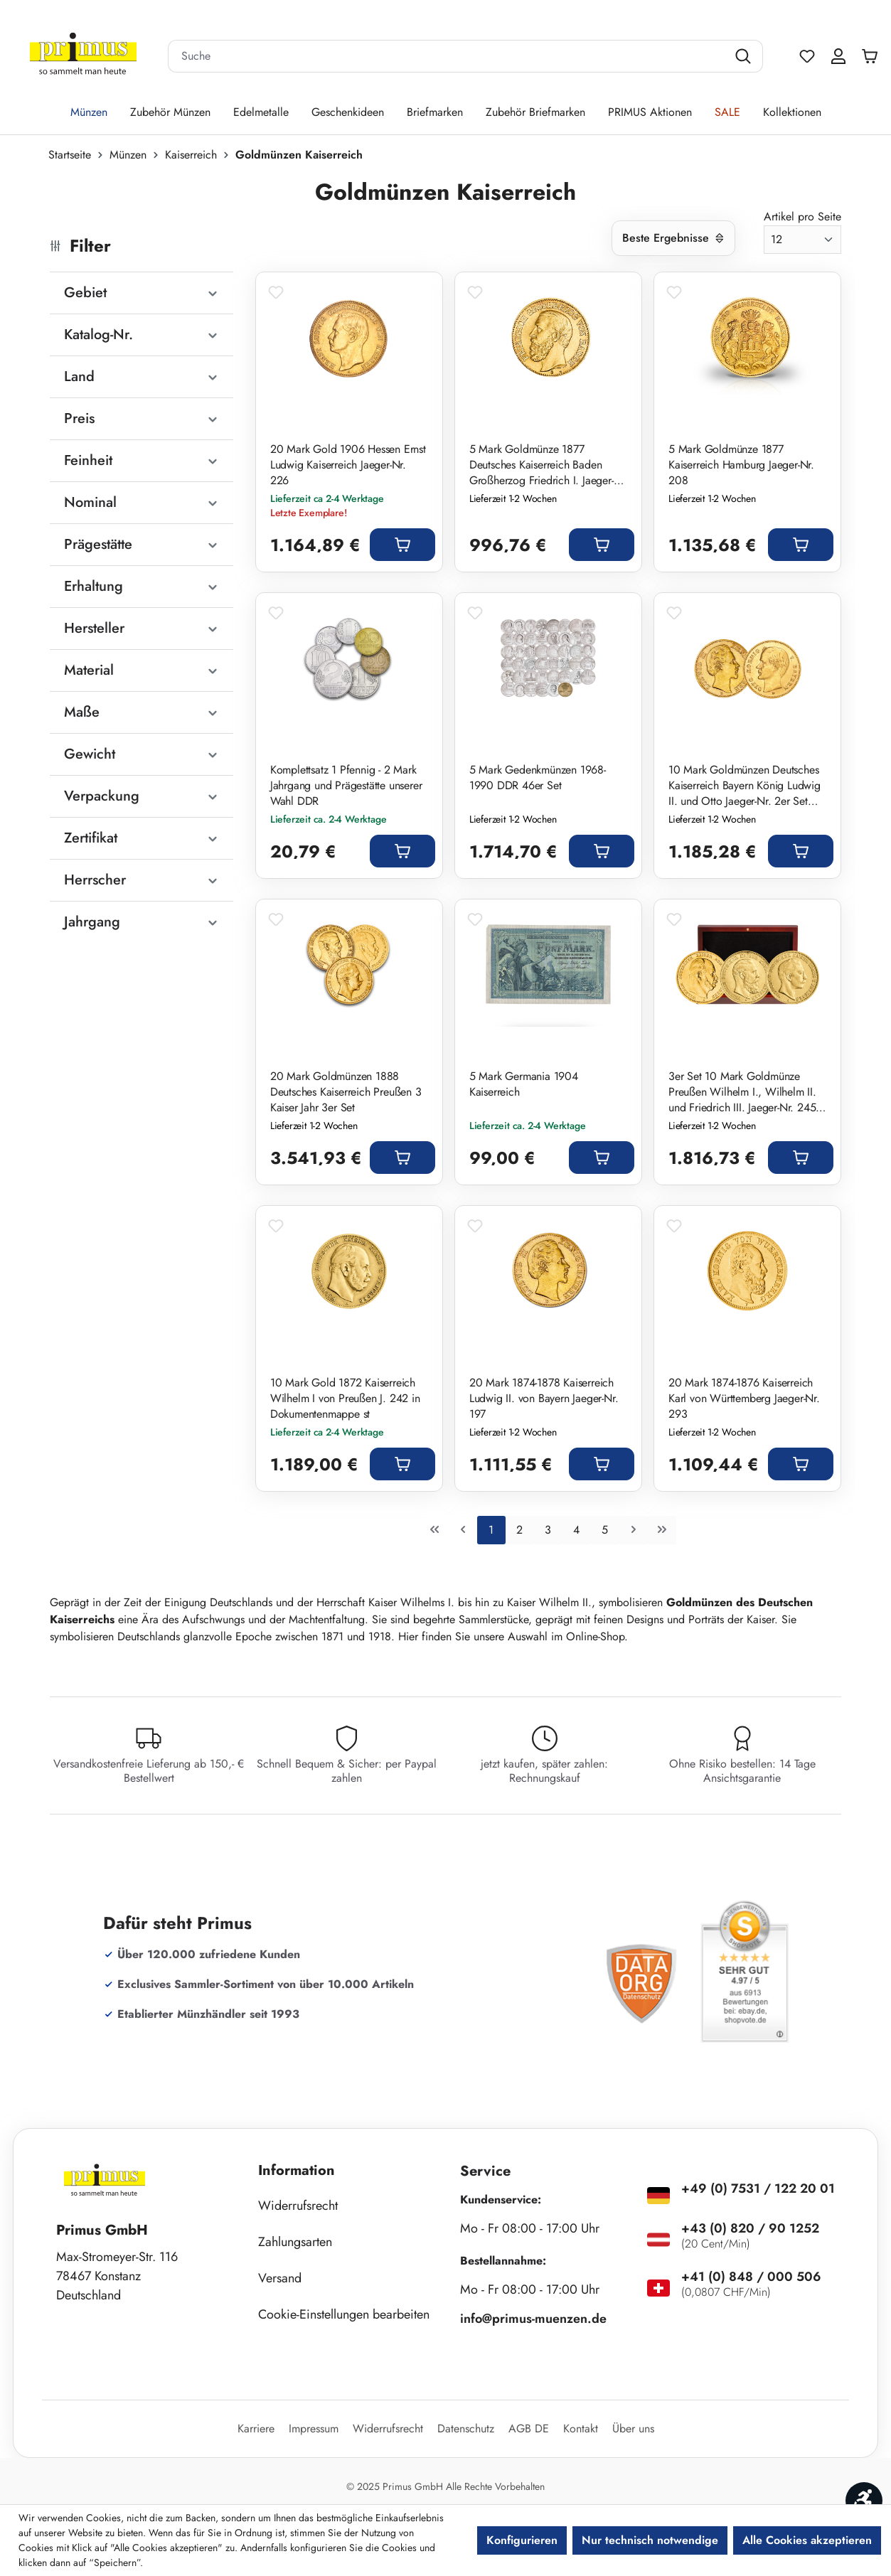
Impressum (313, 2428)
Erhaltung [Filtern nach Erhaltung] (141, 586)
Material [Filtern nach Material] (141, 670)
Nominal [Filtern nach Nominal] (141, 502)
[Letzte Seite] (662, 1530)
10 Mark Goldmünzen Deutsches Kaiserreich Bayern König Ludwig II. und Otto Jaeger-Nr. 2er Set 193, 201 (744, 785)
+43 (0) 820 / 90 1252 (750, 2228)
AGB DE (528, 2428)
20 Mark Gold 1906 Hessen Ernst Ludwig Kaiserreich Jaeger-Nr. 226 (348, 465)
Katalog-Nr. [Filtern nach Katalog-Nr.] (141, 334)
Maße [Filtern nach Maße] (141, 712)
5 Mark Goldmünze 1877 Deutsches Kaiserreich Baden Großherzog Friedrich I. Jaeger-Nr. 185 (541, 465)
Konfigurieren (521, 2540)
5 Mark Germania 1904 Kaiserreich (523, 1084)
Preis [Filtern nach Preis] (141, 418)
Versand (280, 2278)
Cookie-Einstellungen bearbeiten (344, 2314)
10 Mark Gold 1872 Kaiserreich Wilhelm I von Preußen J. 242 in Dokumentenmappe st (345, 1398)
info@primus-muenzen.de (533, 2318)
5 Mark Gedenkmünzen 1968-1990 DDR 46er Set (537, 777)
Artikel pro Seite (802, 216)
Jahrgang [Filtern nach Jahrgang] (141, 922)
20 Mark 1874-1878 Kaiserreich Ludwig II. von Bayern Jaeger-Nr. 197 (544, 1398)
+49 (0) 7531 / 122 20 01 (758, 2188)
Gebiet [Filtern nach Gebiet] (141, 292)
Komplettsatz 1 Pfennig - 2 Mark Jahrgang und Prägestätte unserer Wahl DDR (346, 785)
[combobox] (447, 56)
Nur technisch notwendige (650, 2540)
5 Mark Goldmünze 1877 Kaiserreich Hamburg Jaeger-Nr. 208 (741, 465)
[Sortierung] (673, 238)
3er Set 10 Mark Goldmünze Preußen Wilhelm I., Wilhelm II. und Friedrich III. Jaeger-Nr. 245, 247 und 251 (743, 1092)
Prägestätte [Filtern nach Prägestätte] (141, 544)
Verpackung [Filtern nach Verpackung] (141, 796)
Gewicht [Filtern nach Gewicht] (141, 754)
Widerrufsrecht (298, 2205)
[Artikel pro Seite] (802, 239)
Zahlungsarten (295, 2242)
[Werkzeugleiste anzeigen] (863, 2500)
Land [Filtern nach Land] (141, 376)
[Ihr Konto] (838, 56)
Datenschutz (465, 2428)
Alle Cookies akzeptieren (807, 2540)
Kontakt (580, 2428)
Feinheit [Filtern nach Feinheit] (141, 460)
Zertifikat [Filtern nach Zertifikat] (141, 838)
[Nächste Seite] (633, 1530)
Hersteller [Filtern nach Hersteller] (141, 628)
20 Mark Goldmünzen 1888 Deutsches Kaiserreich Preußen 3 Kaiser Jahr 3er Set (346, 1092)
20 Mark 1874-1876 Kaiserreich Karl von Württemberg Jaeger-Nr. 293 (744, 1398)
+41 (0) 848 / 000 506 (751, 2277)
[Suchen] (745, 56)
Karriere (256, 2428)
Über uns (633, 2428)
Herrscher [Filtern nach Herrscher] (141, 880)
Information (296, 2170)
